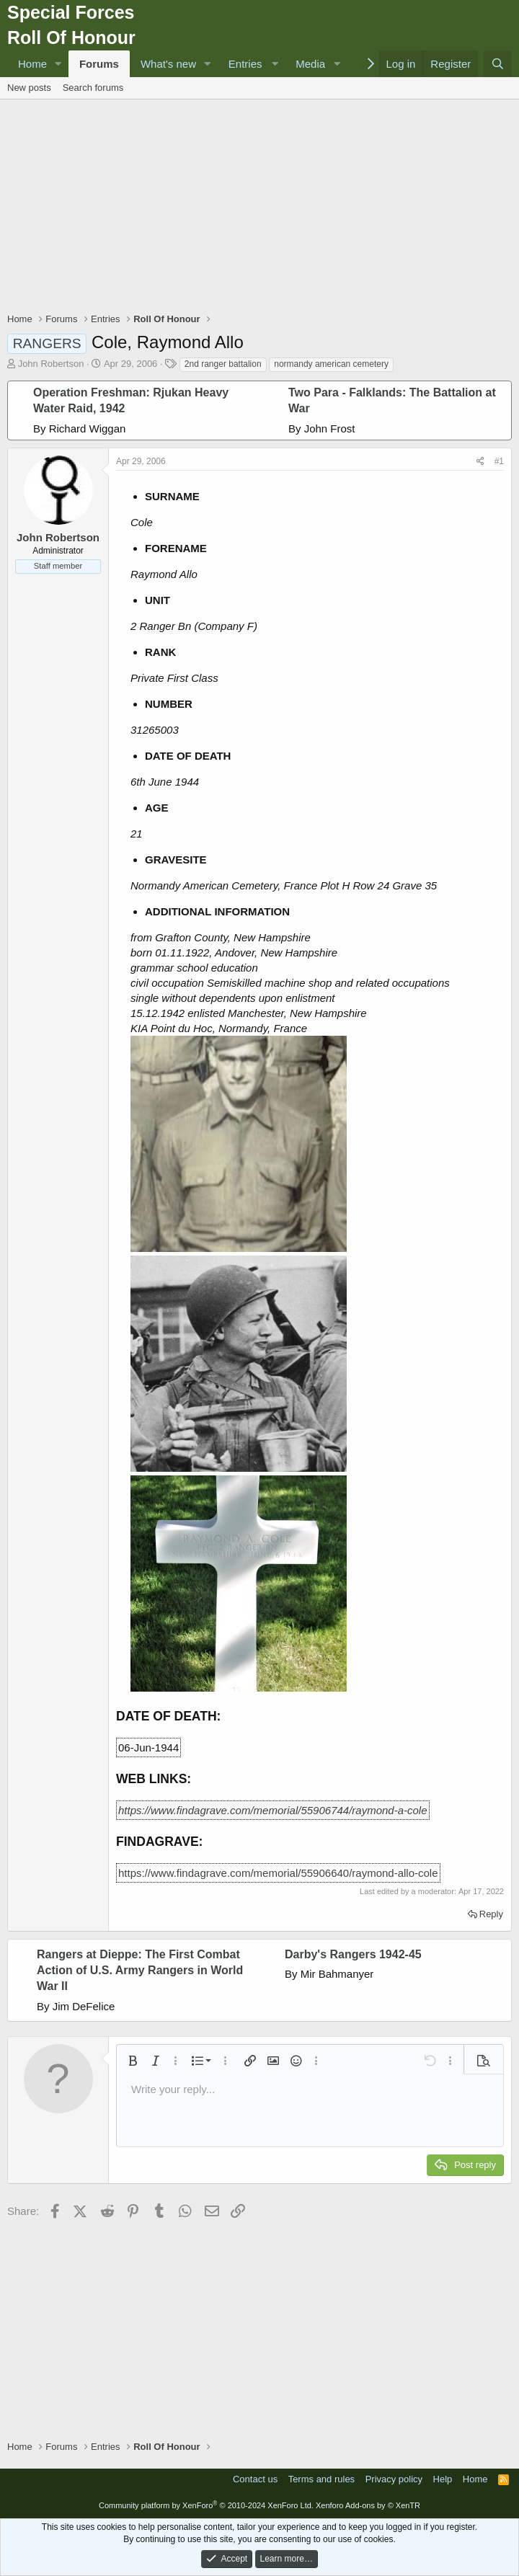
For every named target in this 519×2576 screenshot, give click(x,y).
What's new (168, 64)
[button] (58, 63)
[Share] (480, 461)
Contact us (255, 2479)
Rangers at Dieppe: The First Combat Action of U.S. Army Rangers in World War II (140, 1970)
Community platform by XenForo (206, 2505)
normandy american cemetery (331, 364)
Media (310, 64)
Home (32, 64)
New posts (29, 87)
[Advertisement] (263, 207)
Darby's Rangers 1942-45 (353, 1954)
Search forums (93, 87)
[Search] (498, 63)
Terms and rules (321, 2479)
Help (443, 2479)
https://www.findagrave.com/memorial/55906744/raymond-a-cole (272, 1810)
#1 (499, 461)
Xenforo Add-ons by (368, 2505)
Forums (99, 64)
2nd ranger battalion (223, 364)
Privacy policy (393, 2479)
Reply (491, 1914)
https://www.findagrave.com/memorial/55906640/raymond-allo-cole (278, 1873)
